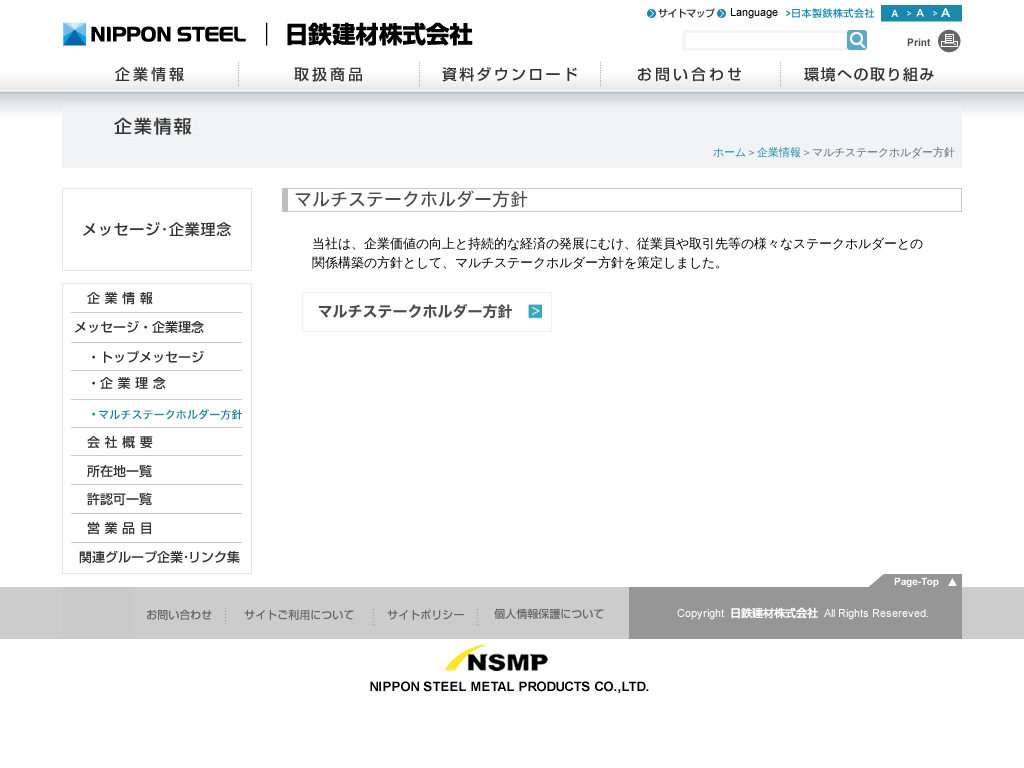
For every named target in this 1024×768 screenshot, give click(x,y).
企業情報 (779, 152)
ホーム (729, 152)
